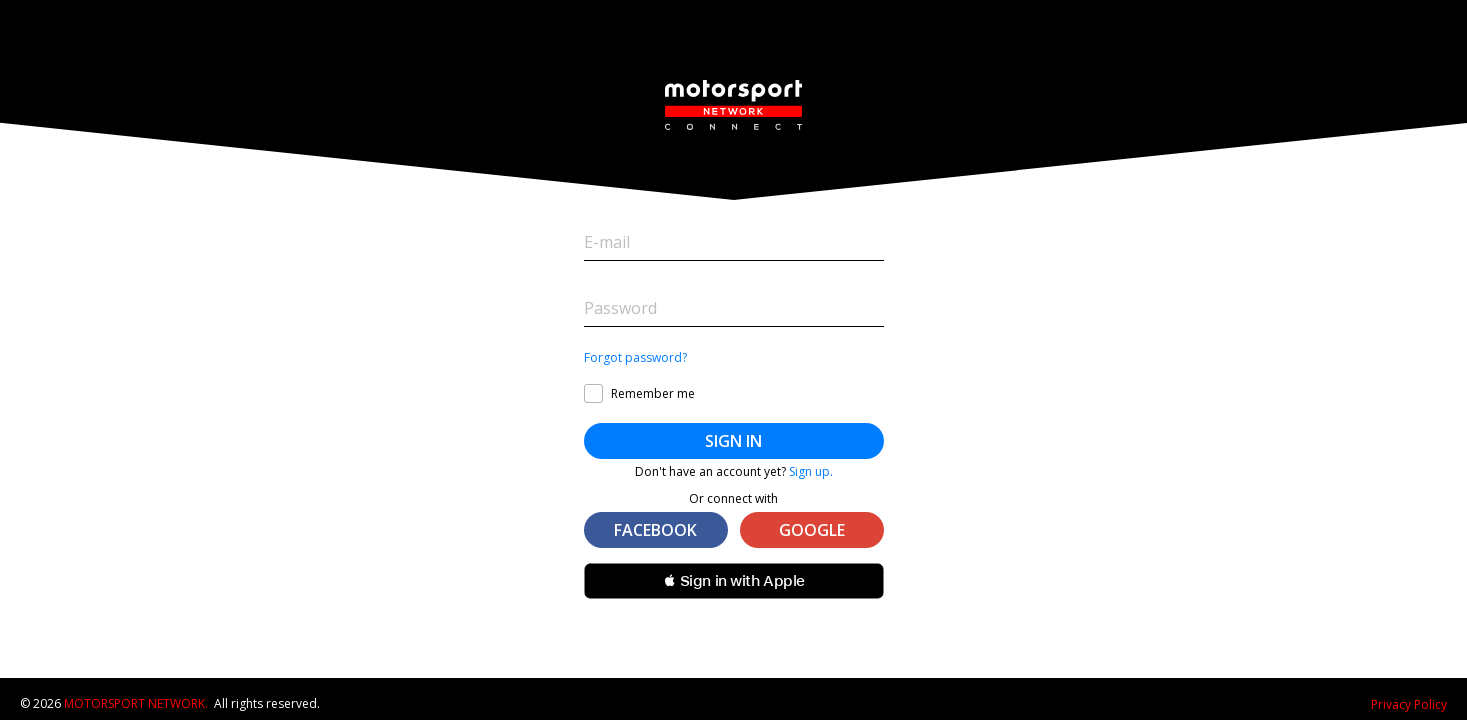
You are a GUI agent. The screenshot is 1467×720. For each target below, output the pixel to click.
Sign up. (811, 471)
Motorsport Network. (136, 703)
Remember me (653, 393)
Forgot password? (635, 358)
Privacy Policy (1409, 704)
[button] (734, 581)
